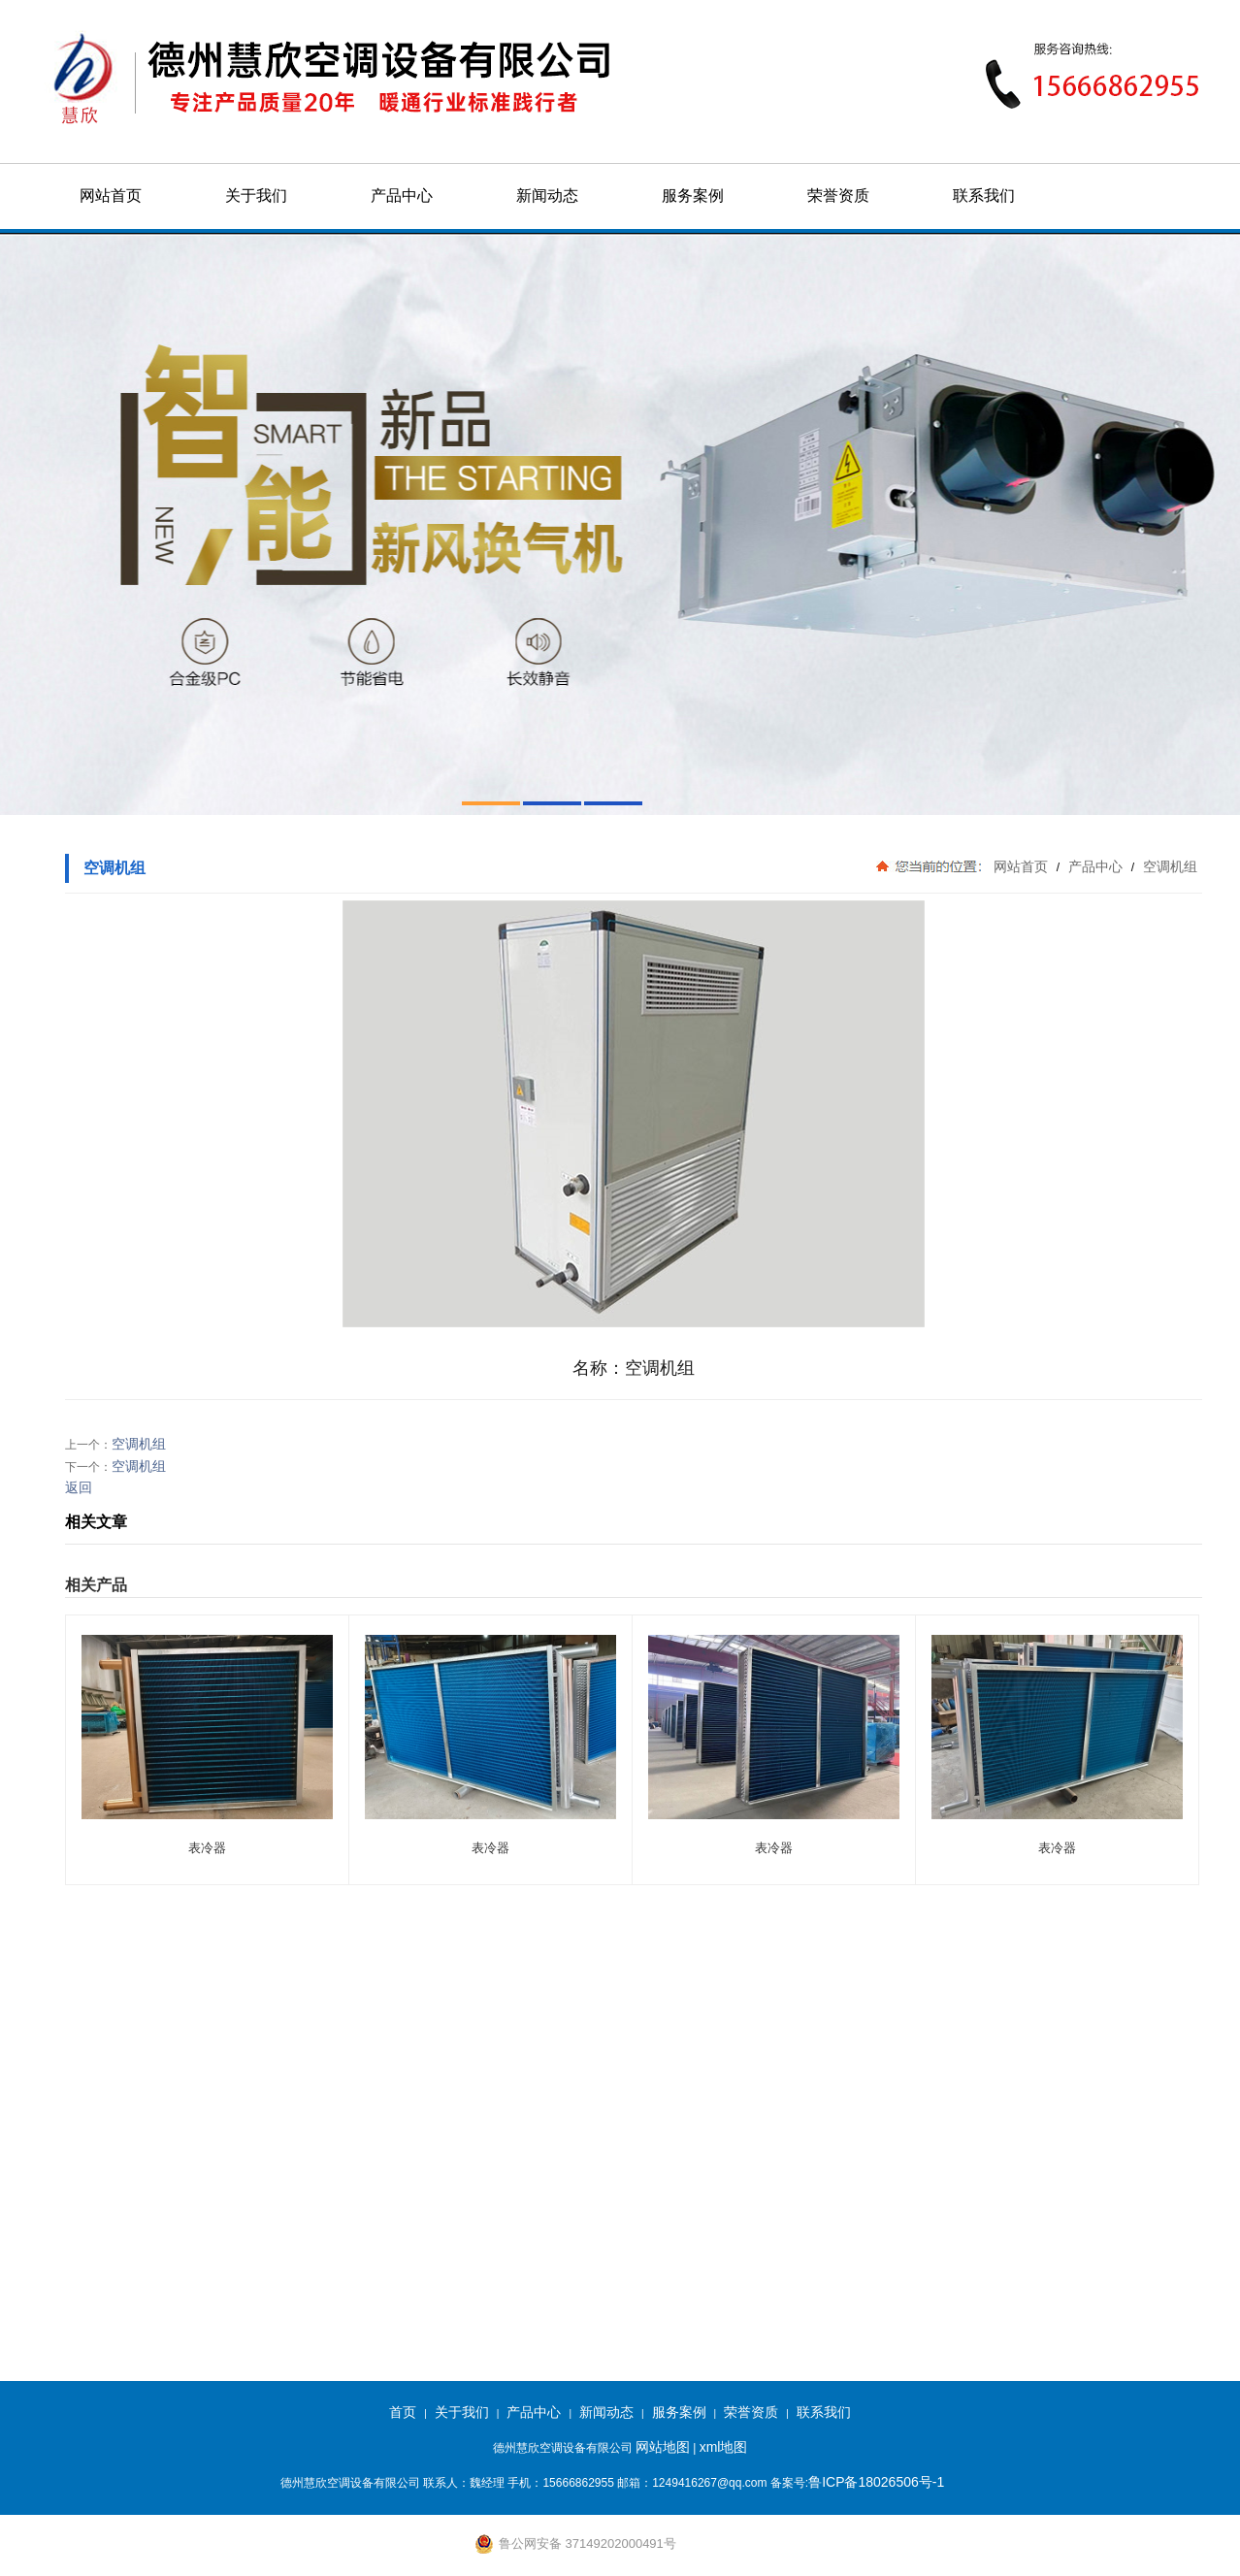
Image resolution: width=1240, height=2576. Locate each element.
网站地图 (663, 2447)
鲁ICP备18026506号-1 (876, 2482)
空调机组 (1168, 866)
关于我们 (256, 195)
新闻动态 (547, 195)
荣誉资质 (838, 195)
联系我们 (984, 195)
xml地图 (724, 2447)
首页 (402, 2412)
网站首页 (111, 195)
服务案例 (693, 195)
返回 (78, 1487)
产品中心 (402, 195)
